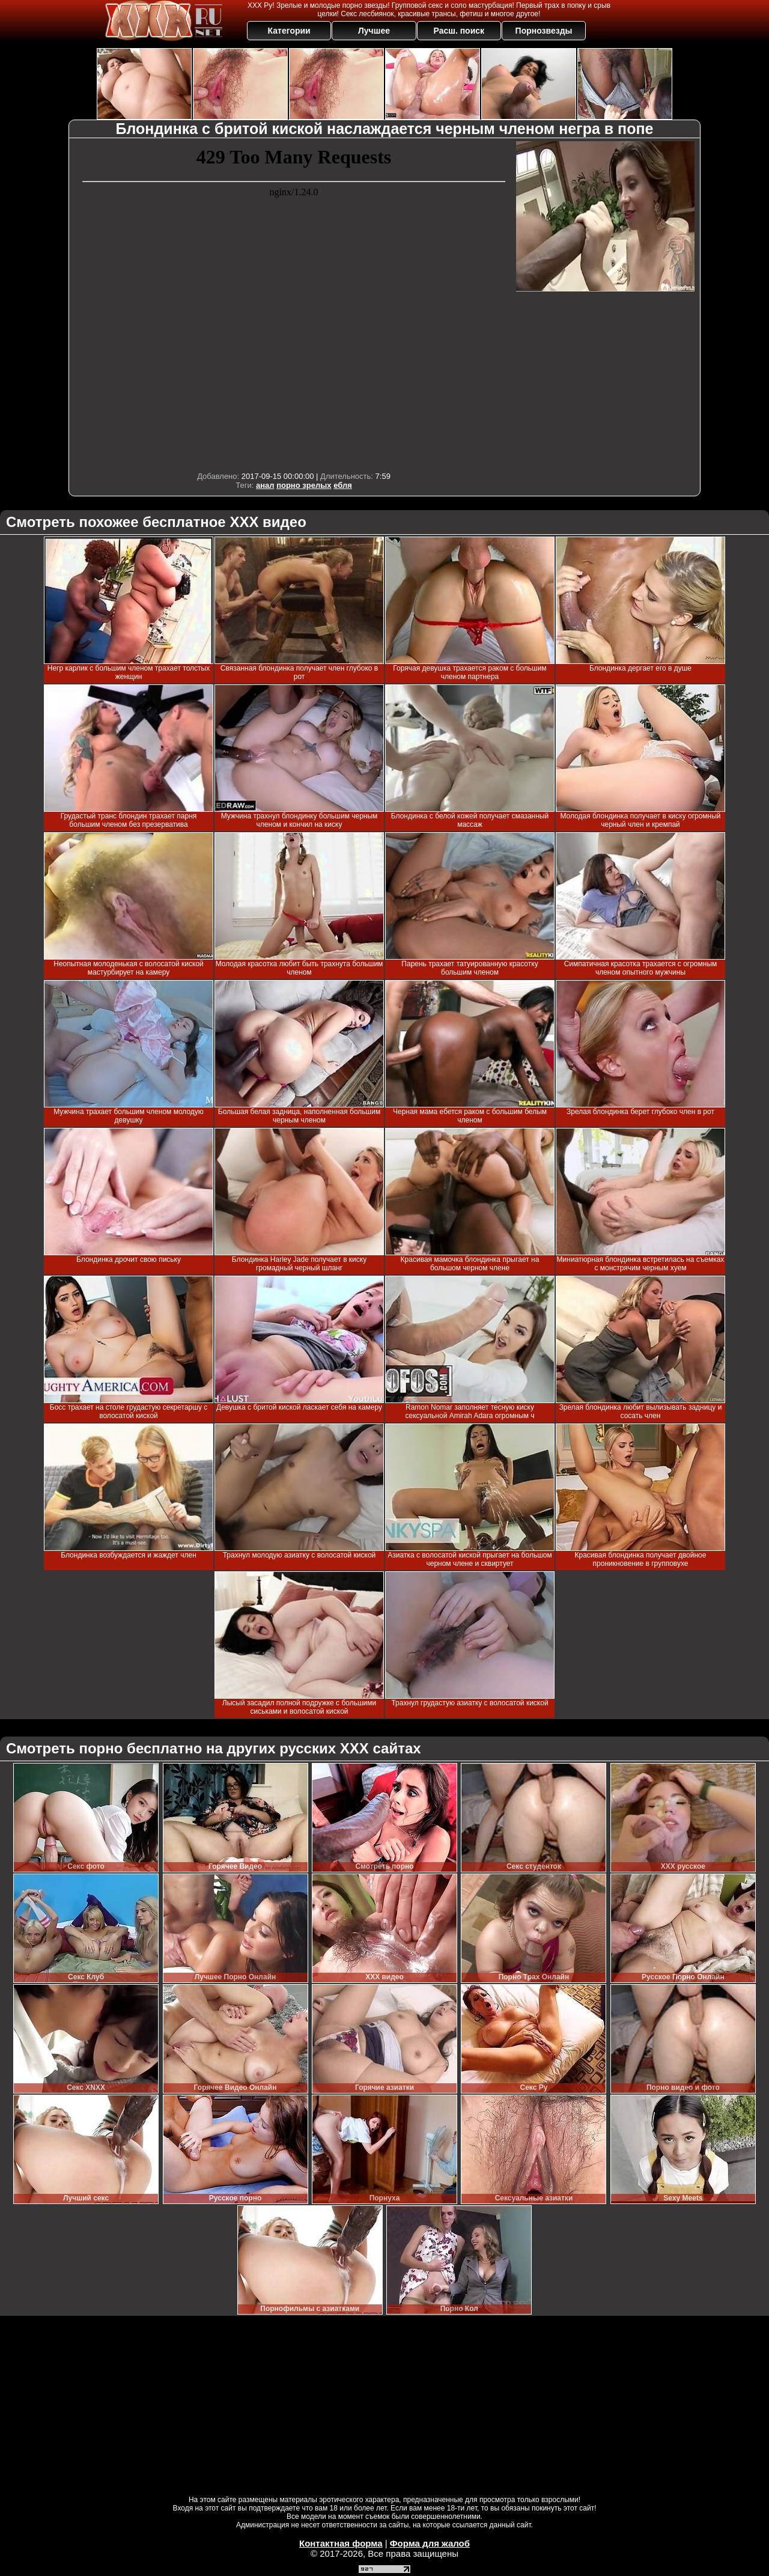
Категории (289, 30)
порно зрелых (303, 485)
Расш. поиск (458, 30)
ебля (342, 485)
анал (265, 485)
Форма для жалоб (430, 2543)
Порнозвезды (544, 30)
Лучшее (374, 30)
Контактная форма (341, 2543)
